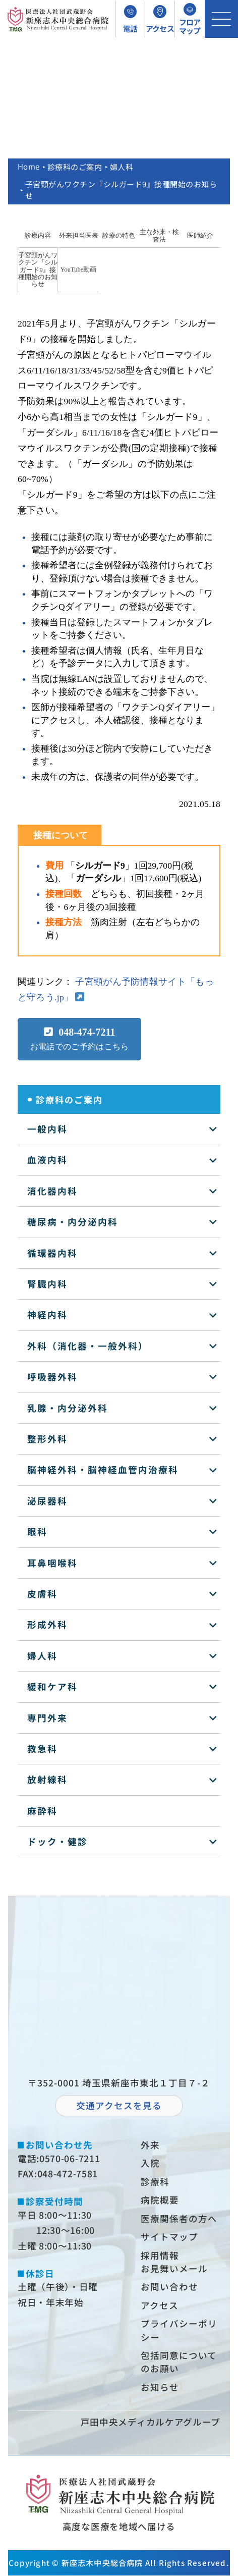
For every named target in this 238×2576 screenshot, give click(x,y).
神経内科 (47, 1314)
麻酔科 (42, 1810)
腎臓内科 (47, 1283)
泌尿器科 (47, 1500)
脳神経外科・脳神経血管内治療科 (102, 1469)
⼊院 (150, 2163)
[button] (80, 1039)
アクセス (159, 2305)
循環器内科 (52, 1253)
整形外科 (47, 1438)
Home (29, 166)
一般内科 (47, 1128)
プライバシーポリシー (179, 2330)
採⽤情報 (160, 2255)
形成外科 (47, 1624)
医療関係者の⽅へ (179, 2218)
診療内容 (38, 235)
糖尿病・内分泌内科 (72, 1221)
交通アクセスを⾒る (119, 2105)
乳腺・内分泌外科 (67, 1408)
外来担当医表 (78, 235)
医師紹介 (200, 235)
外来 (150, 2144)
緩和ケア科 (52, 1686)
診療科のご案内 (74, 166)
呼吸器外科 (52, 1376)
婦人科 (122, 166)
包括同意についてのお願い (179, 2362)
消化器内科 (52, 1191)
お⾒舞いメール (174, 2268)
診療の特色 (118, 235)
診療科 (155, 2181)
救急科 (42, 1748)
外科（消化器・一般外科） (87, 1345)
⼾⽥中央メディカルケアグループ (151, 2422)
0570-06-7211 (69, 2158)
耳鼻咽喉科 (52, 1563)
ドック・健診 (57, 1841)
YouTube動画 (79, 269)
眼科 (37, 1531)
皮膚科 (42, 1593)
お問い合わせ (169, 2287)
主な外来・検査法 (159, 236)
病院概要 (160, 2199)
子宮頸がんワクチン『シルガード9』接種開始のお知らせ (37, 270)
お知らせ (160, 2387)
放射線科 (47, 1779)
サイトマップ (169, 2236)
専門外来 (47, 1717)
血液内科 (47, 1159)
